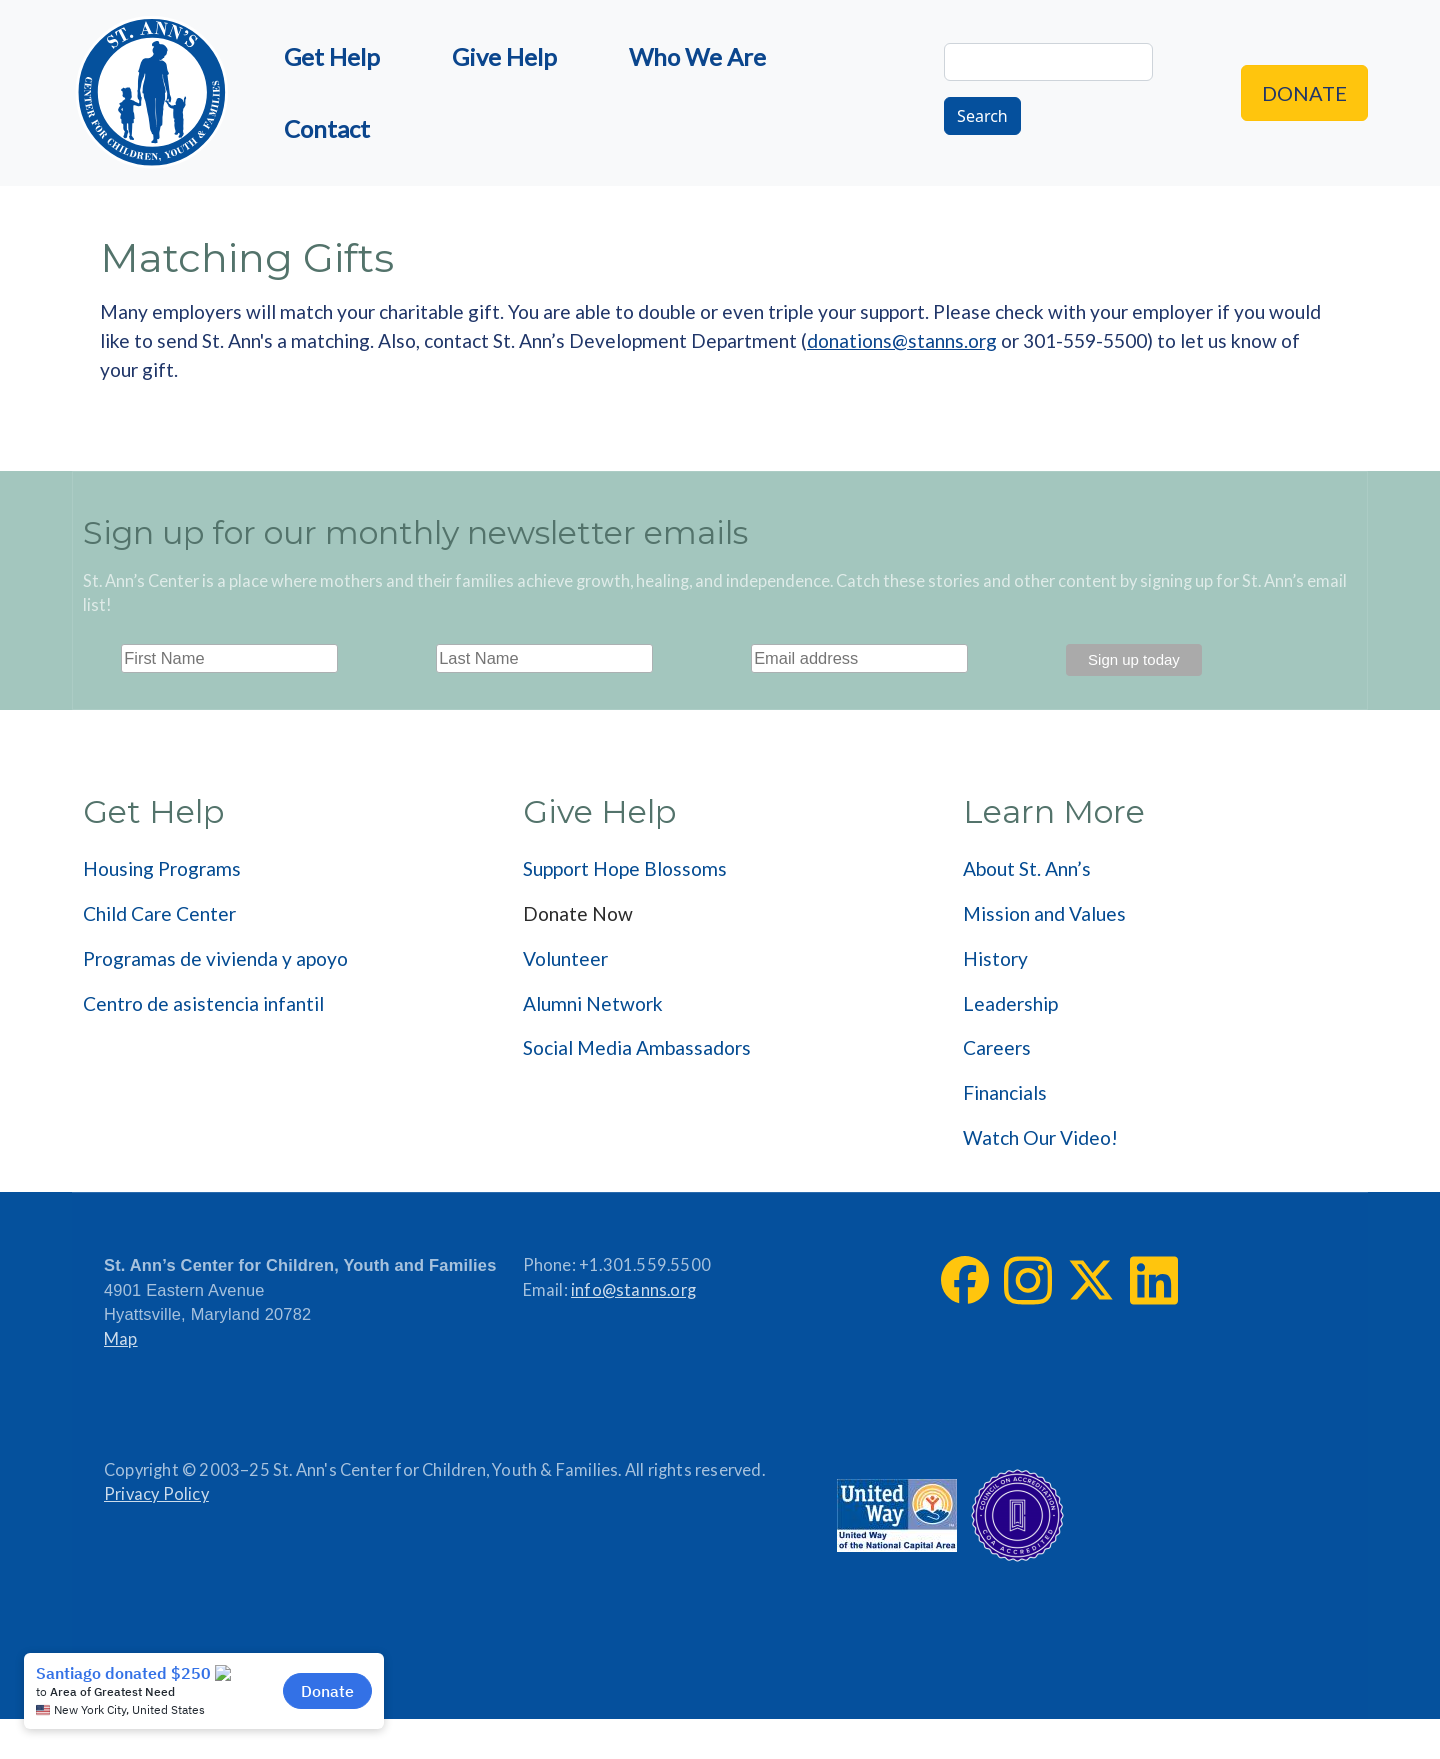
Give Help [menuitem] (504, 56)
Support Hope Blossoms (625, 868)
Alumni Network (593, 1003)
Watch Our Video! (1040, 1137)
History (995, 958)
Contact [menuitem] (327, 128)
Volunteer (565, 958)
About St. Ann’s (1027, 868)
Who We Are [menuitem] (697, 56)
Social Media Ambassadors (637, 1047)
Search (982, 116)
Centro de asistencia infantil (203, 1003)
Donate (1304, 93)
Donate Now (578, 913)
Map (121, 1339)
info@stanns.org (633, 1290)
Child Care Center (159, 913)
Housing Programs (162, 868)
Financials (1005, 1092)
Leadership (1010, 1003)
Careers (997, 1047)
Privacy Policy (156, 1494)
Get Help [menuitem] (332, 56)
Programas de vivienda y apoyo (215, 958)
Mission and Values (1044, 913)
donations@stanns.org (902, 340)
